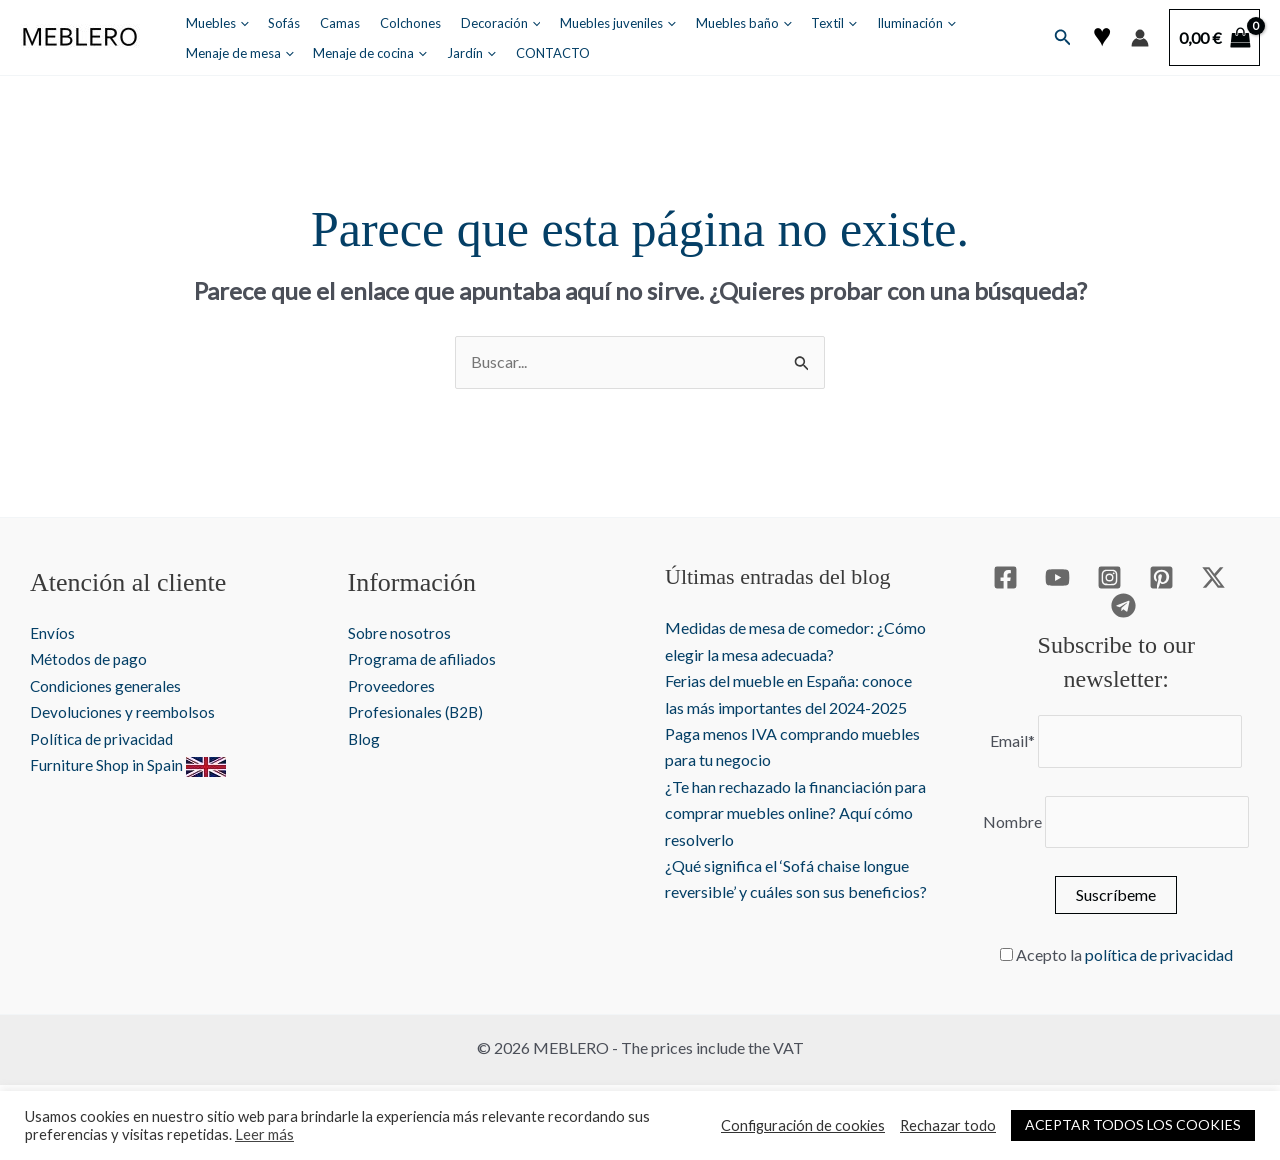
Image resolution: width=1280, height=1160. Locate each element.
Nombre (1012, 821)
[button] (1063, 37)
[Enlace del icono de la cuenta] (1140, 38)
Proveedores (392, 685)
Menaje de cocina (240, 53)
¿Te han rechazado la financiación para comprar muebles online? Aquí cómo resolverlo (795, 813)
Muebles (214, 23)
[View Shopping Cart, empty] (1214, 38)
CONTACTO (408, 53)
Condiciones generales (107, 685)
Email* (1012, 740)
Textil (784, 23)
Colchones (386, 23)
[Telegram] (1123, 605)
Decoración (470, 23)
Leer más (264, 1134)
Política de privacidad (104, 738)
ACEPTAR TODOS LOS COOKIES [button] (1133, 1124)
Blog (364, 738)
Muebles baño (700, 23)
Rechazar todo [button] (948, 1125)
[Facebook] (1005, 577)
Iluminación (858, 23)
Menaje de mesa (965, 23)
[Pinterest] (1161, 577)
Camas (323, 23)
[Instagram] (1109, 577)
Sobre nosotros (400, 632)
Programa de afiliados (423, 658)
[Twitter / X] (1213, 577)
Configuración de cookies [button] (803, 1125)
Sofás (274, 23)
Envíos (52, 632)
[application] (237, 23)
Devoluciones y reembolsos (124, 711)
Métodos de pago (91, 658)
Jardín (333, 53)
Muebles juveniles (581, 23)
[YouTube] (1057, 577)
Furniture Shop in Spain (129, 764)
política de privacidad (1159, 954)
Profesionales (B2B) (417, 711)
